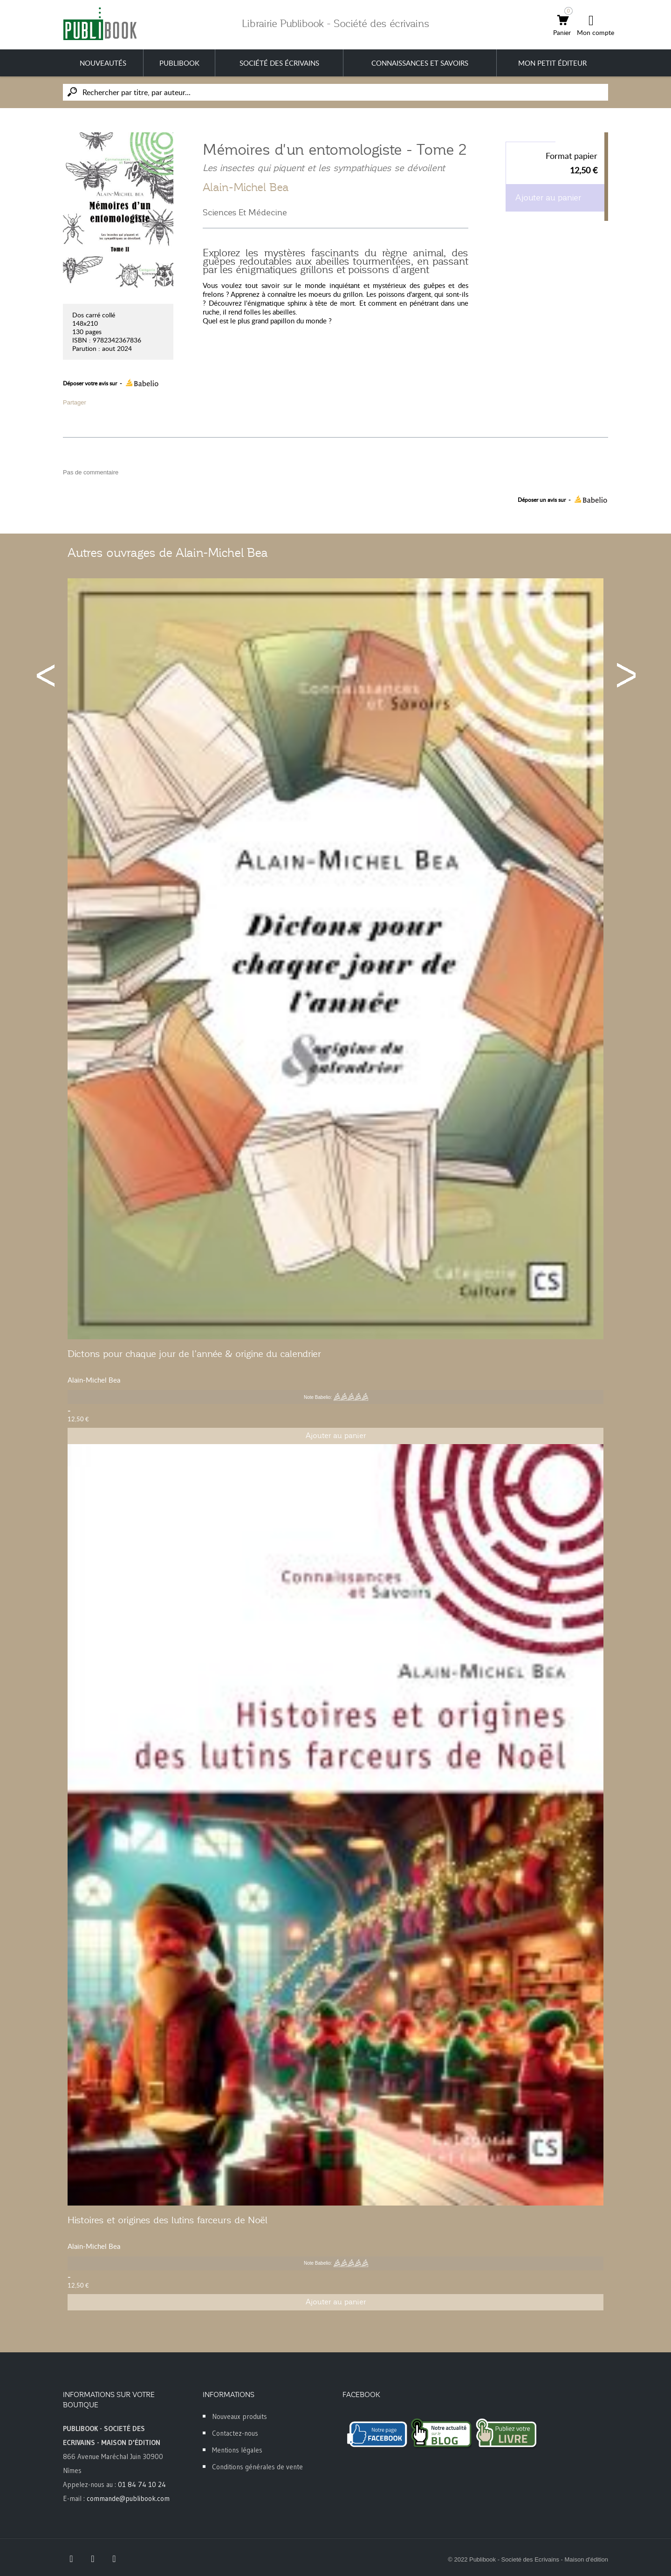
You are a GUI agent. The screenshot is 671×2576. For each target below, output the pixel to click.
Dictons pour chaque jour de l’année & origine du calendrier (194, 1354)
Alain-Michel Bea (246, 187)
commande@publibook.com (128, 2498)
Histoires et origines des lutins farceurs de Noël (167, 2220)
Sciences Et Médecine (245, 212)
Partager (74, 402)
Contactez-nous (235, 2433)
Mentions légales (237, 2450)
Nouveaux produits (239, 2416)
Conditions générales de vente (257, 2466)
